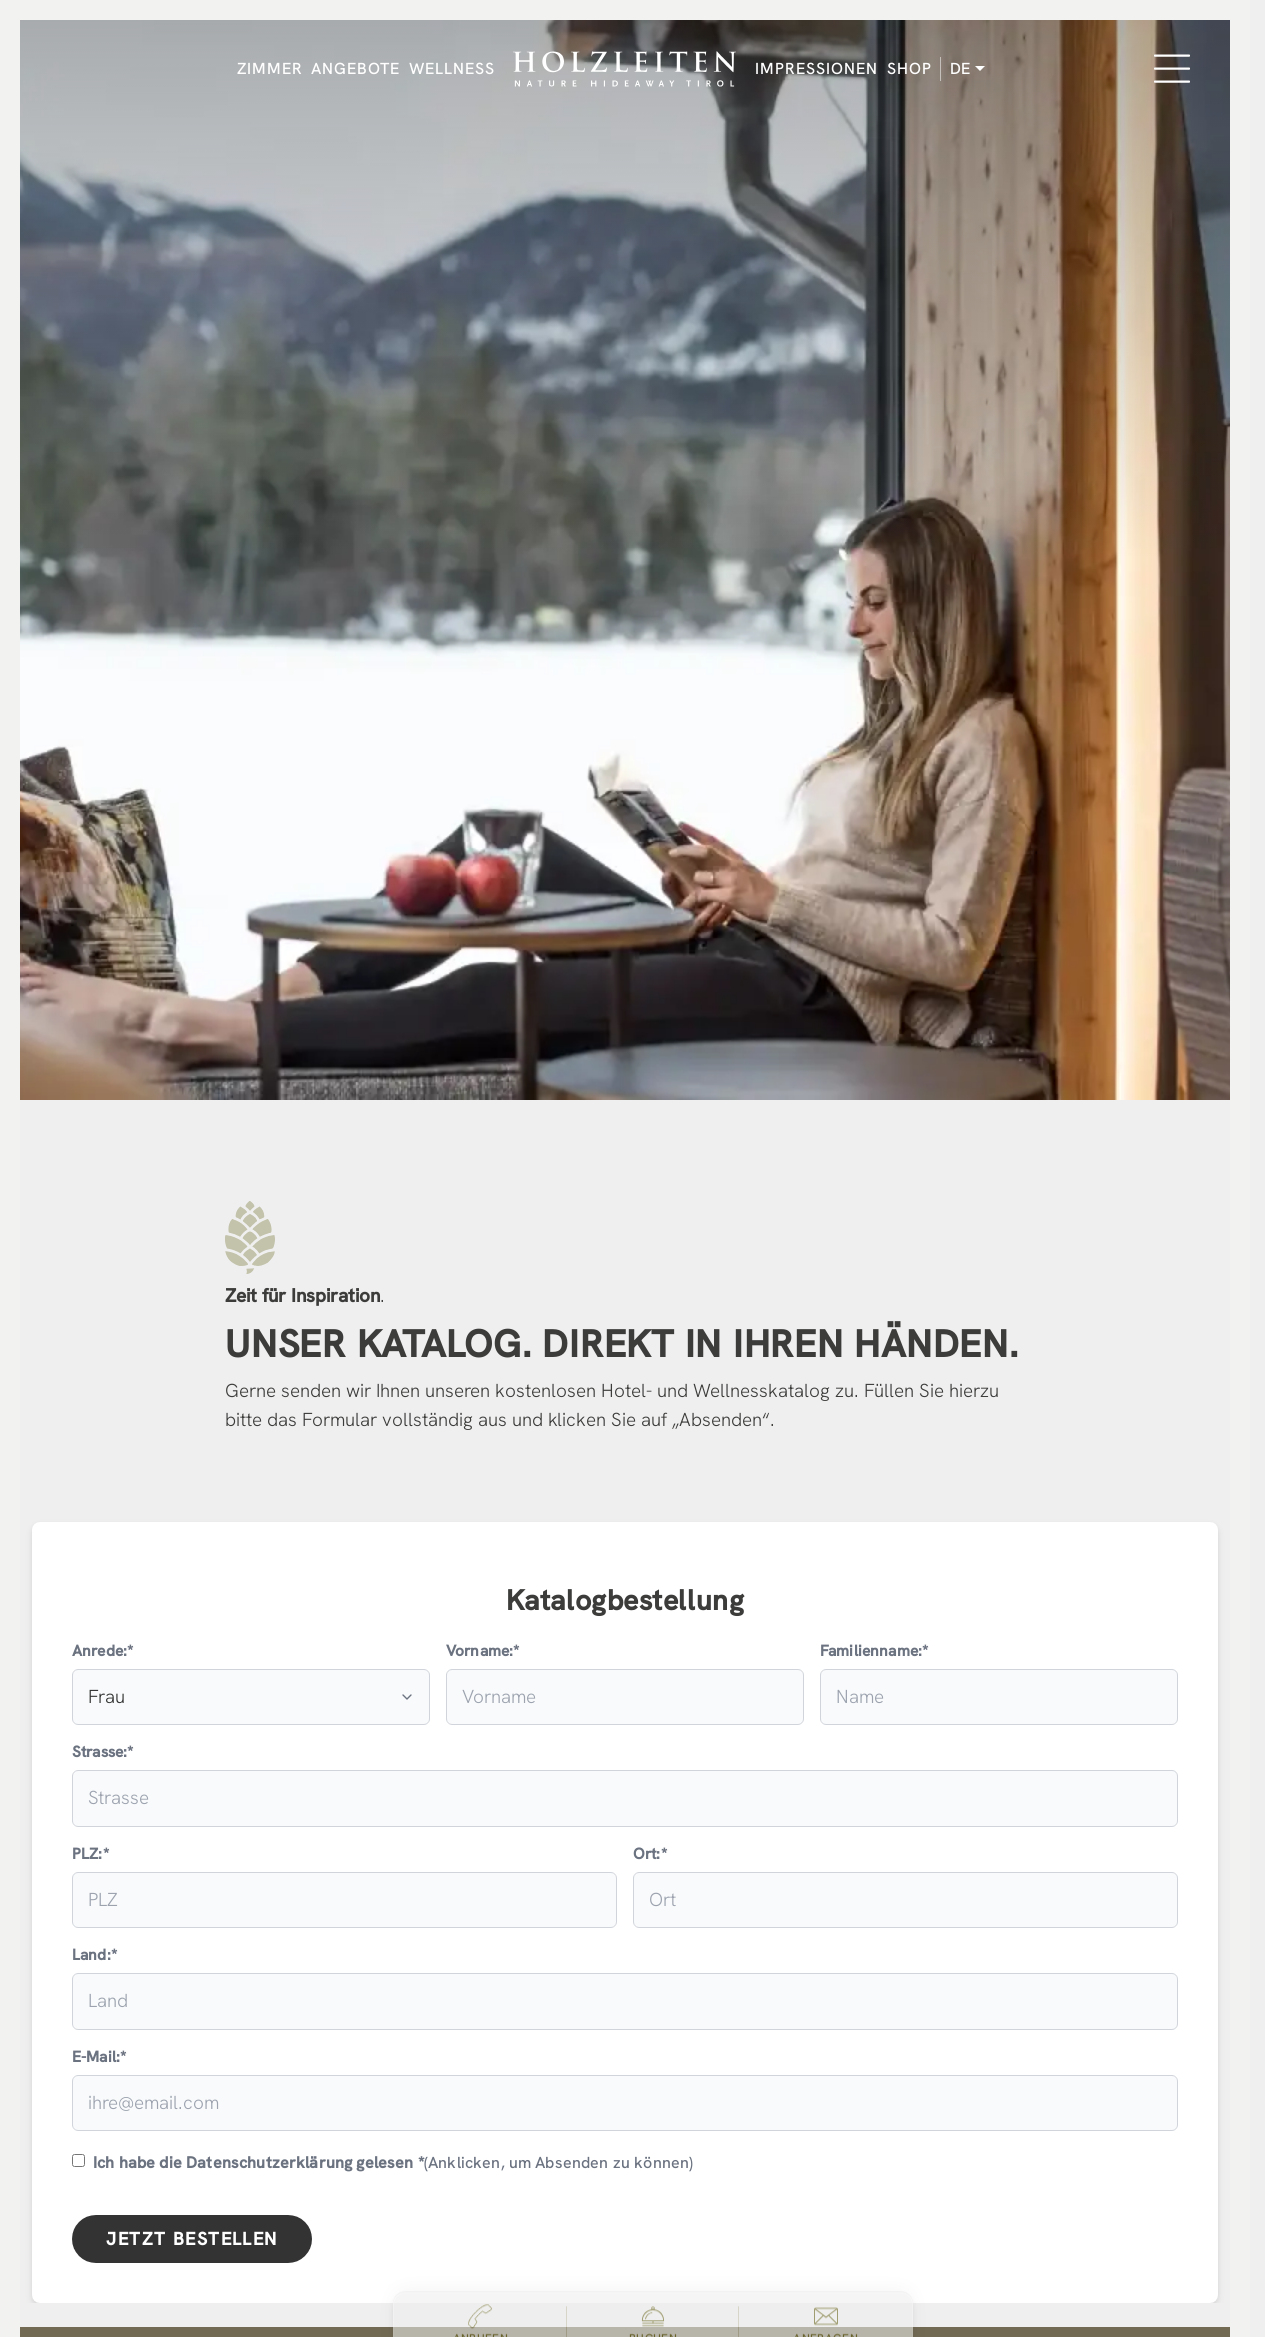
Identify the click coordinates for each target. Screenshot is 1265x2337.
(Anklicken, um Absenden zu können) (382, 2163)
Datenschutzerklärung (269, 2162)
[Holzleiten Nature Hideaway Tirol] (624, 69)
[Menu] (1172, 69)
